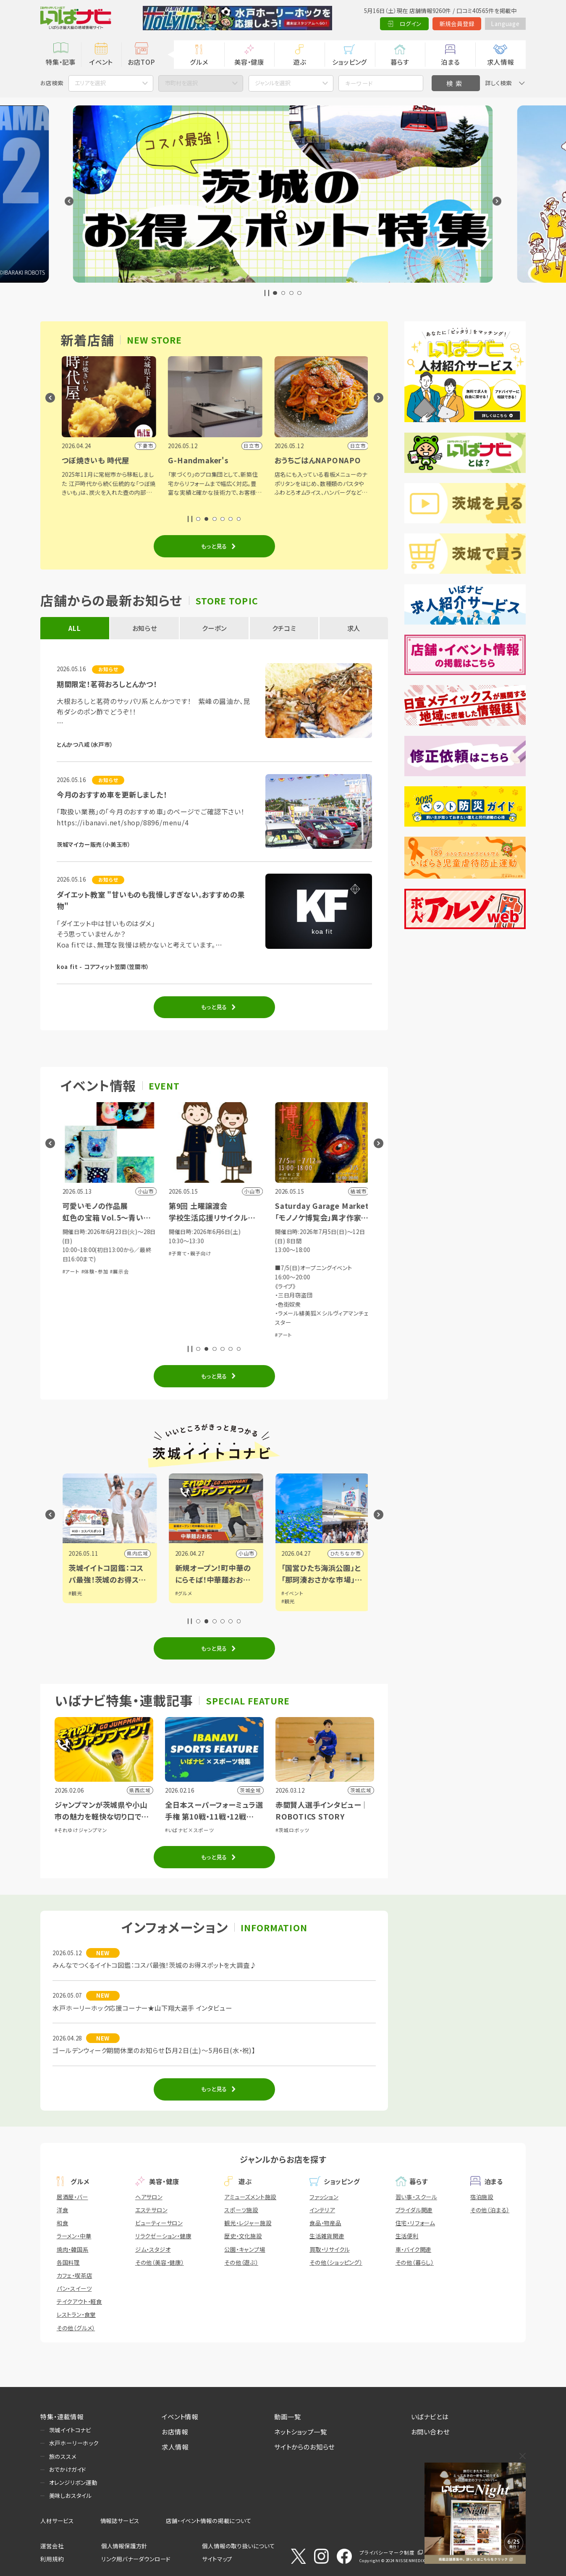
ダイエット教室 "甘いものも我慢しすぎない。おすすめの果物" (151, 900)
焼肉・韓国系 (73, 2249)
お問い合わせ (430, 2431)
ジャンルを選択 (272, 83)
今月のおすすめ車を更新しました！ (112, 794)
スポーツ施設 (241, 2210)
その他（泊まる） (489, 2210)
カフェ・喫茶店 (74, 2275)
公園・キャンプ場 (244, 2249)
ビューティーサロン (159, 2223)
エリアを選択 (90, 83)
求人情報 (500, 61)
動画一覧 (287, 2416)
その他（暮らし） (415, 2262)
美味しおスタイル (70, 2495)
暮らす (399, 61)
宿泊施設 (481, 2197)
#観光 (180, 1593)
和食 (62, 2223)
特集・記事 (61, 61)
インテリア (322, 2210)
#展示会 (224, 1271)
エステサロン (151, 2210)
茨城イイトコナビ (70, 2430)
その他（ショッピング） (335, 2262)
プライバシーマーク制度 (387, 2552)
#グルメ (288, 1593)
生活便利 (407, 2236)
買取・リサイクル (329, 2249)
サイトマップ (217, 2559)
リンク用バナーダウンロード (135, 2559)
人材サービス (57, 2520)
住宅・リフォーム (415, 2223)
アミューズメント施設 (250, 2197)
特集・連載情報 (62, 2416)
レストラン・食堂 (76, 2314)
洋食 (62, 2210)
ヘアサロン (148, 2197)
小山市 (351, 1553)
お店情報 (175, 2431)
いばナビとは (430, 2416)
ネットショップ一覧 (300, 2431)
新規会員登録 (457, 23)
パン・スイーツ (74, 2288)
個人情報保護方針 (124, 2546)
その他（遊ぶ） (241, 2262)
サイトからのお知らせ (304, 2446)
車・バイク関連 (414, 2249)
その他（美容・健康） (159, 2262)
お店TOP (141, 61)
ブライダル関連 (414, 2210)
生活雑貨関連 (326, 2236)
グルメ (199, 61)
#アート (175, 1271)
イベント (101, 61)
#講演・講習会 (106, 1316)
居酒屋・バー (72, 2197)
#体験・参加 (74, 1316)
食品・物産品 (325, 2223)
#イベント (78, 1593)
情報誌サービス (120, 2520)
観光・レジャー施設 (247, 2223)
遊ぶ (299, 61)
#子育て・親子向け (294, 1253)
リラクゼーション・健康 (163, 2236)
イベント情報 (180, 2416)
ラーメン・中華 (74, 2236)
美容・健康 (249, 61)
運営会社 (51, 2546)
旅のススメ (62, 2456)
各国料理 (68, 2262)
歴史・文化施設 (243, 2236)
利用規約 (51, 2559)
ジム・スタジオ (153, 2249)
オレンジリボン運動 (73, 2482)
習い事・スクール (416, 2197)
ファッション (323, 2197)
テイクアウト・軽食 (79, 2301)
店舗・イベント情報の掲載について (209, 2520)
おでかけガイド (67, 2469)
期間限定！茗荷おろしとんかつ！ (107, 684)
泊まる (450, 61)
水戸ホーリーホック (74, 2443)
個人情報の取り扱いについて (238, 2546)
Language (505, 23)
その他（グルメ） (76, 2328)
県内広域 (136, 1553)
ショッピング (349, 61)
